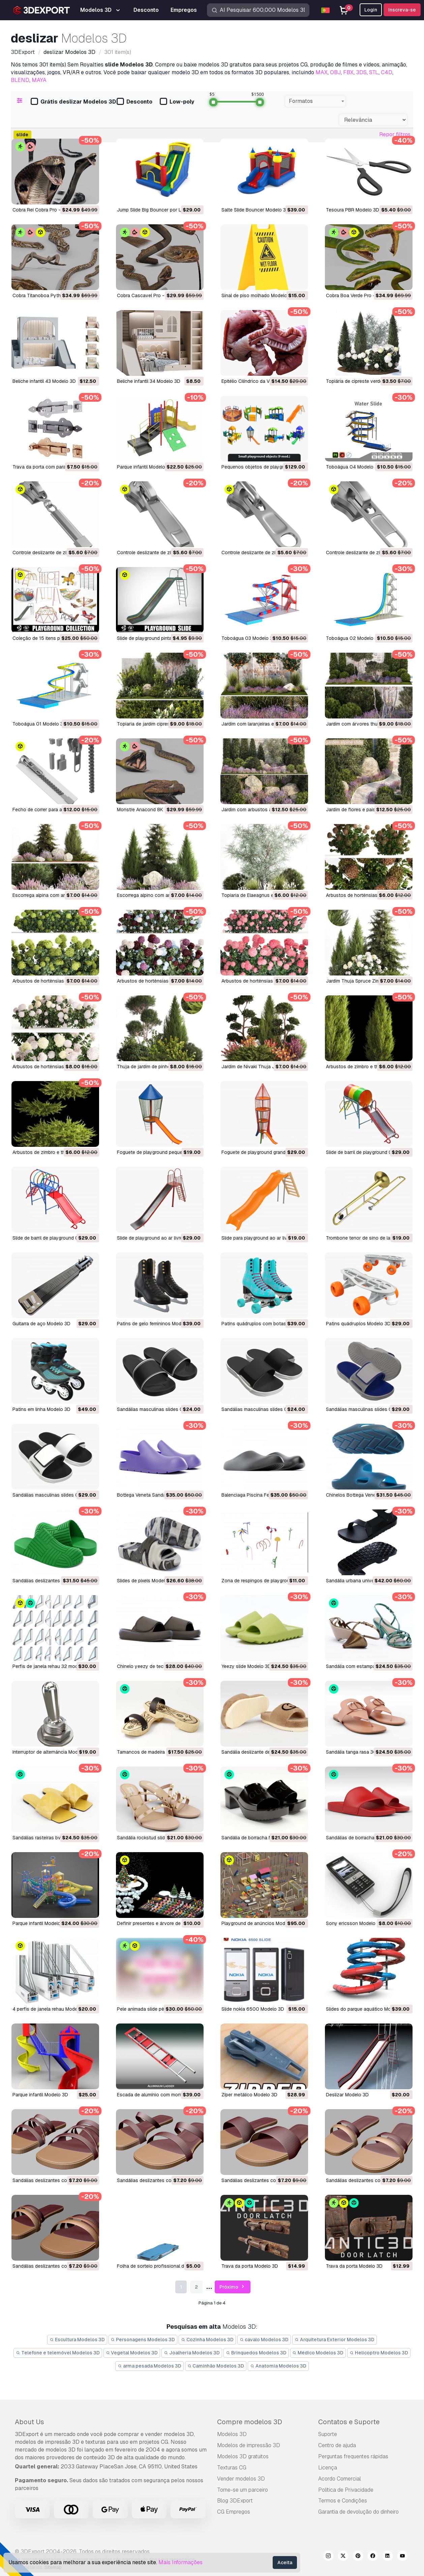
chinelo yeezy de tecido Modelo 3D (156, 1666)
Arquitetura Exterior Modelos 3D (334, 2340)
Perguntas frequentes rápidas (353, 2456)
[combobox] (315, 101)
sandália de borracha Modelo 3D (256, 1838)
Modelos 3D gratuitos (243, 2456)
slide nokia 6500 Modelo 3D (252, 2009)
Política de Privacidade (345, 2489)
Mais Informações (180, 2562)
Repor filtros (395, 134)
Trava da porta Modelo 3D (249, 2266)
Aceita (284, 2562)
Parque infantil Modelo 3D (145, 467)
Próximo (232, 2287)
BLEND (20, 80)
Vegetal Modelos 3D (132, 2353)
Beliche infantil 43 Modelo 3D (44, 381)
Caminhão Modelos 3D (215, 2366)
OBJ (335, 72)
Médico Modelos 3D (318, 2353)
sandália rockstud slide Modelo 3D (154, 1838)
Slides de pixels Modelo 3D (146, 1581)
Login (370, 10)
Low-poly (177, 102)
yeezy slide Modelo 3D (246, 1666)
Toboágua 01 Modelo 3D (39, 724)
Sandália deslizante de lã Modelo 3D (260, 1752)
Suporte (327, 2434)
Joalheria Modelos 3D (192, 2353)
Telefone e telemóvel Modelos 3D (58, 2353)
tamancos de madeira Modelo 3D (153, 1752)
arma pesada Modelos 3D (149, 2366)
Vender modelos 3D (241, 2478)
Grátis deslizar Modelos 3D (73, 102)
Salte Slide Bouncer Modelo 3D (255, 210)
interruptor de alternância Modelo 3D (52, 1752)
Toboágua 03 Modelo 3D (248, 638)
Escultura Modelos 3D (77, 2340)
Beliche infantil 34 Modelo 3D (148, 381)
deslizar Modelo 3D (347, 2095)
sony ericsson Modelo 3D (354, 1923)
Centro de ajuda (337, 2445)
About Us (29, 2421)
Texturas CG (231, 2467)
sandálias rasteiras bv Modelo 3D (49, 1838)
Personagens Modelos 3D (143, 2340)
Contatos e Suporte (349, 2421)
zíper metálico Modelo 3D (249, 2095)
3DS (361, 72)
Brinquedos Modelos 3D (256, 2353)
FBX (348, 72)
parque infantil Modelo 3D (40, 1923)
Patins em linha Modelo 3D (41, 1409)
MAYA (39, 80)
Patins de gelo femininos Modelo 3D (156, 1324)
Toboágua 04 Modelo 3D (353, 467)
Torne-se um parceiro (242, 2489)
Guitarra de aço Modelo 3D (41, 1324)
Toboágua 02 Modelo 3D (353, 638)
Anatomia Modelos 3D (278, 2366)
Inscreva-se (402, 10)
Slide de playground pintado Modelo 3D (159, 638)
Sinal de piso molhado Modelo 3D (258, 295)
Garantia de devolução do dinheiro (358, 2511)
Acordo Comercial (339, 2478)
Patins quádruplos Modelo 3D (358, 1324)
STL (373, 72)
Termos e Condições (342, 2500)
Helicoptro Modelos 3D (379, 2353)
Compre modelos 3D (249, 2421)
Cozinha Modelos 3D (207, 2340)
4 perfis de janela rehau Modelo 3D (50, 2009)
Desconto (134, 102)
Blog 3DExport (235, 2500)
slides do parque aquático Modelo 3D (367, 2009)
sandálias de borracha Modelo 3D (362, 1838)
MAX (321, 72)
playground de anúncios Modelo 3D (260, 1923)
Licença (327, 2467)
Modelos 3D (232, 2434)
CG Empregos (233, 2511)
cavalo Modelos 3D (264, 2340)
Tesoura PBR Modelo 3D (352, 210)
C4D (386, 72)
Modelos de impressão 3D (248, 2445)
